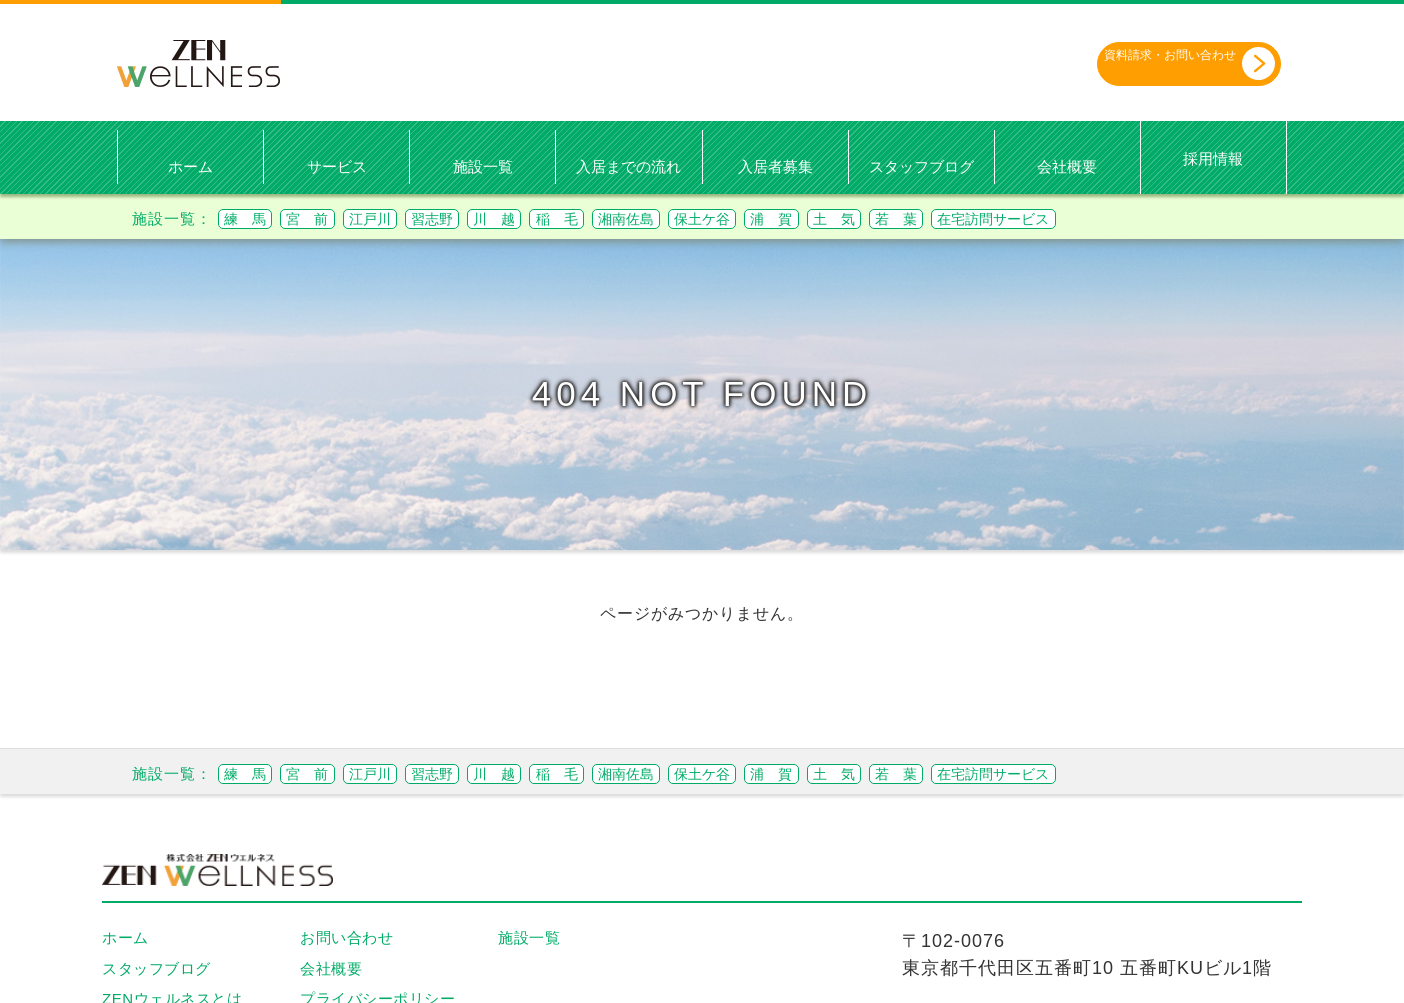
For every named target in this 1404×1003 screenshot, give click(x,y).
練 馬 (253, 217)
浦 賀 (919, 217)
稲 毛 (648, 217)
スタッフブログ (921, 166)
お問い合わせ (346, 937)
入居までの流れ (628, 166)
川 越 (569, 217)
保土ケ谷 (832, 217)
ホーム (190, 166)
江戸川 (411, 217)
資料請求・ (1155, 62)
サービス (337, 166)
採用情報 (1213, 157)
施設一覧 (483, 166)
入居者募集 (775, 166)
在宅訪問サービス (1199, 217)
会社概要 (1067, 166)
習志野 (490, 217)
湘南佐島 (736, 217)
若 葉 (1077, 217)
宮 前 (332, 217)
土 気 (998, 217)
